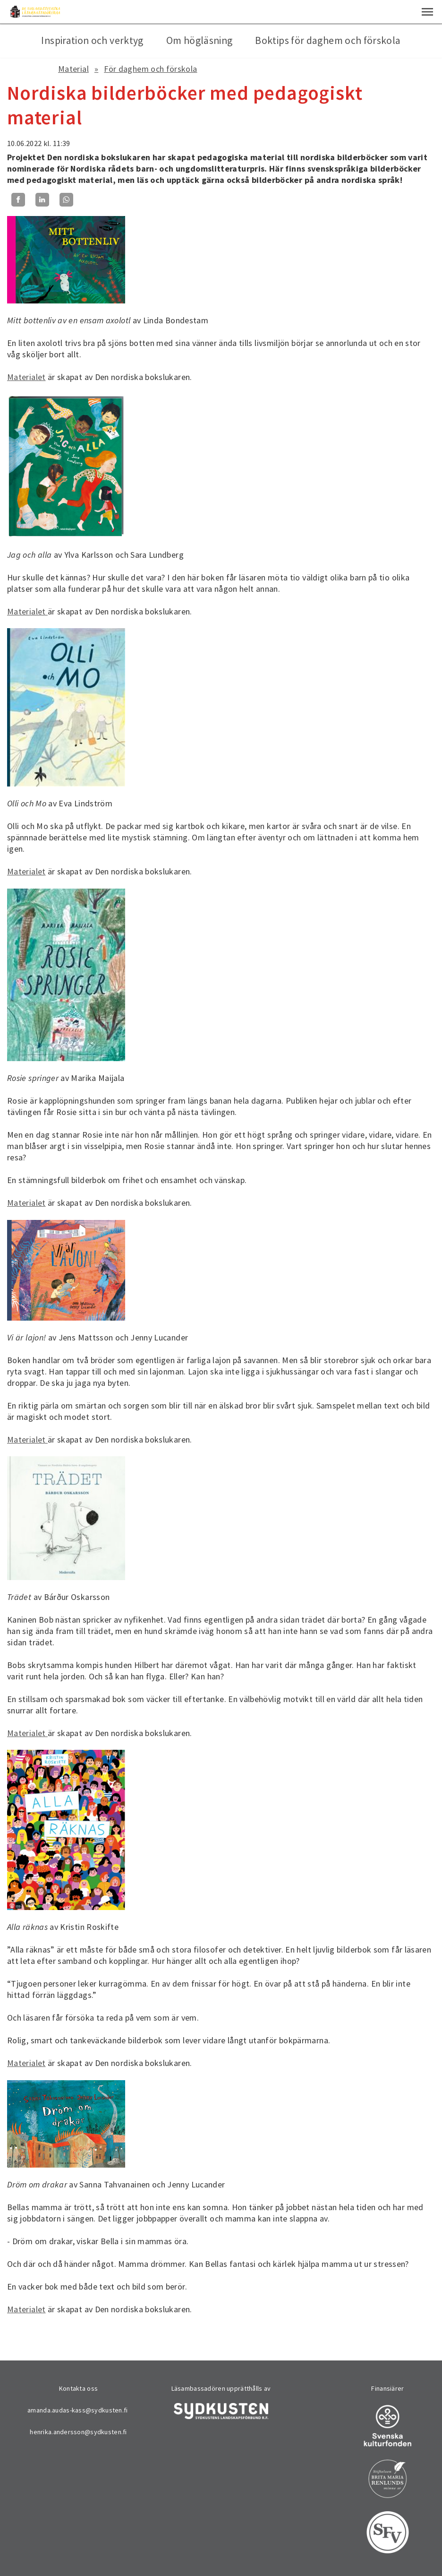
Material (73, 68)
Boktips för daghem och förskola (327, 40)
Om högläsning (199, 40)
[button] (427, 11)
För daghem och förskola (150, 68)
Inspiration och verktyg (92, 40)
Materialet (26, 377)
